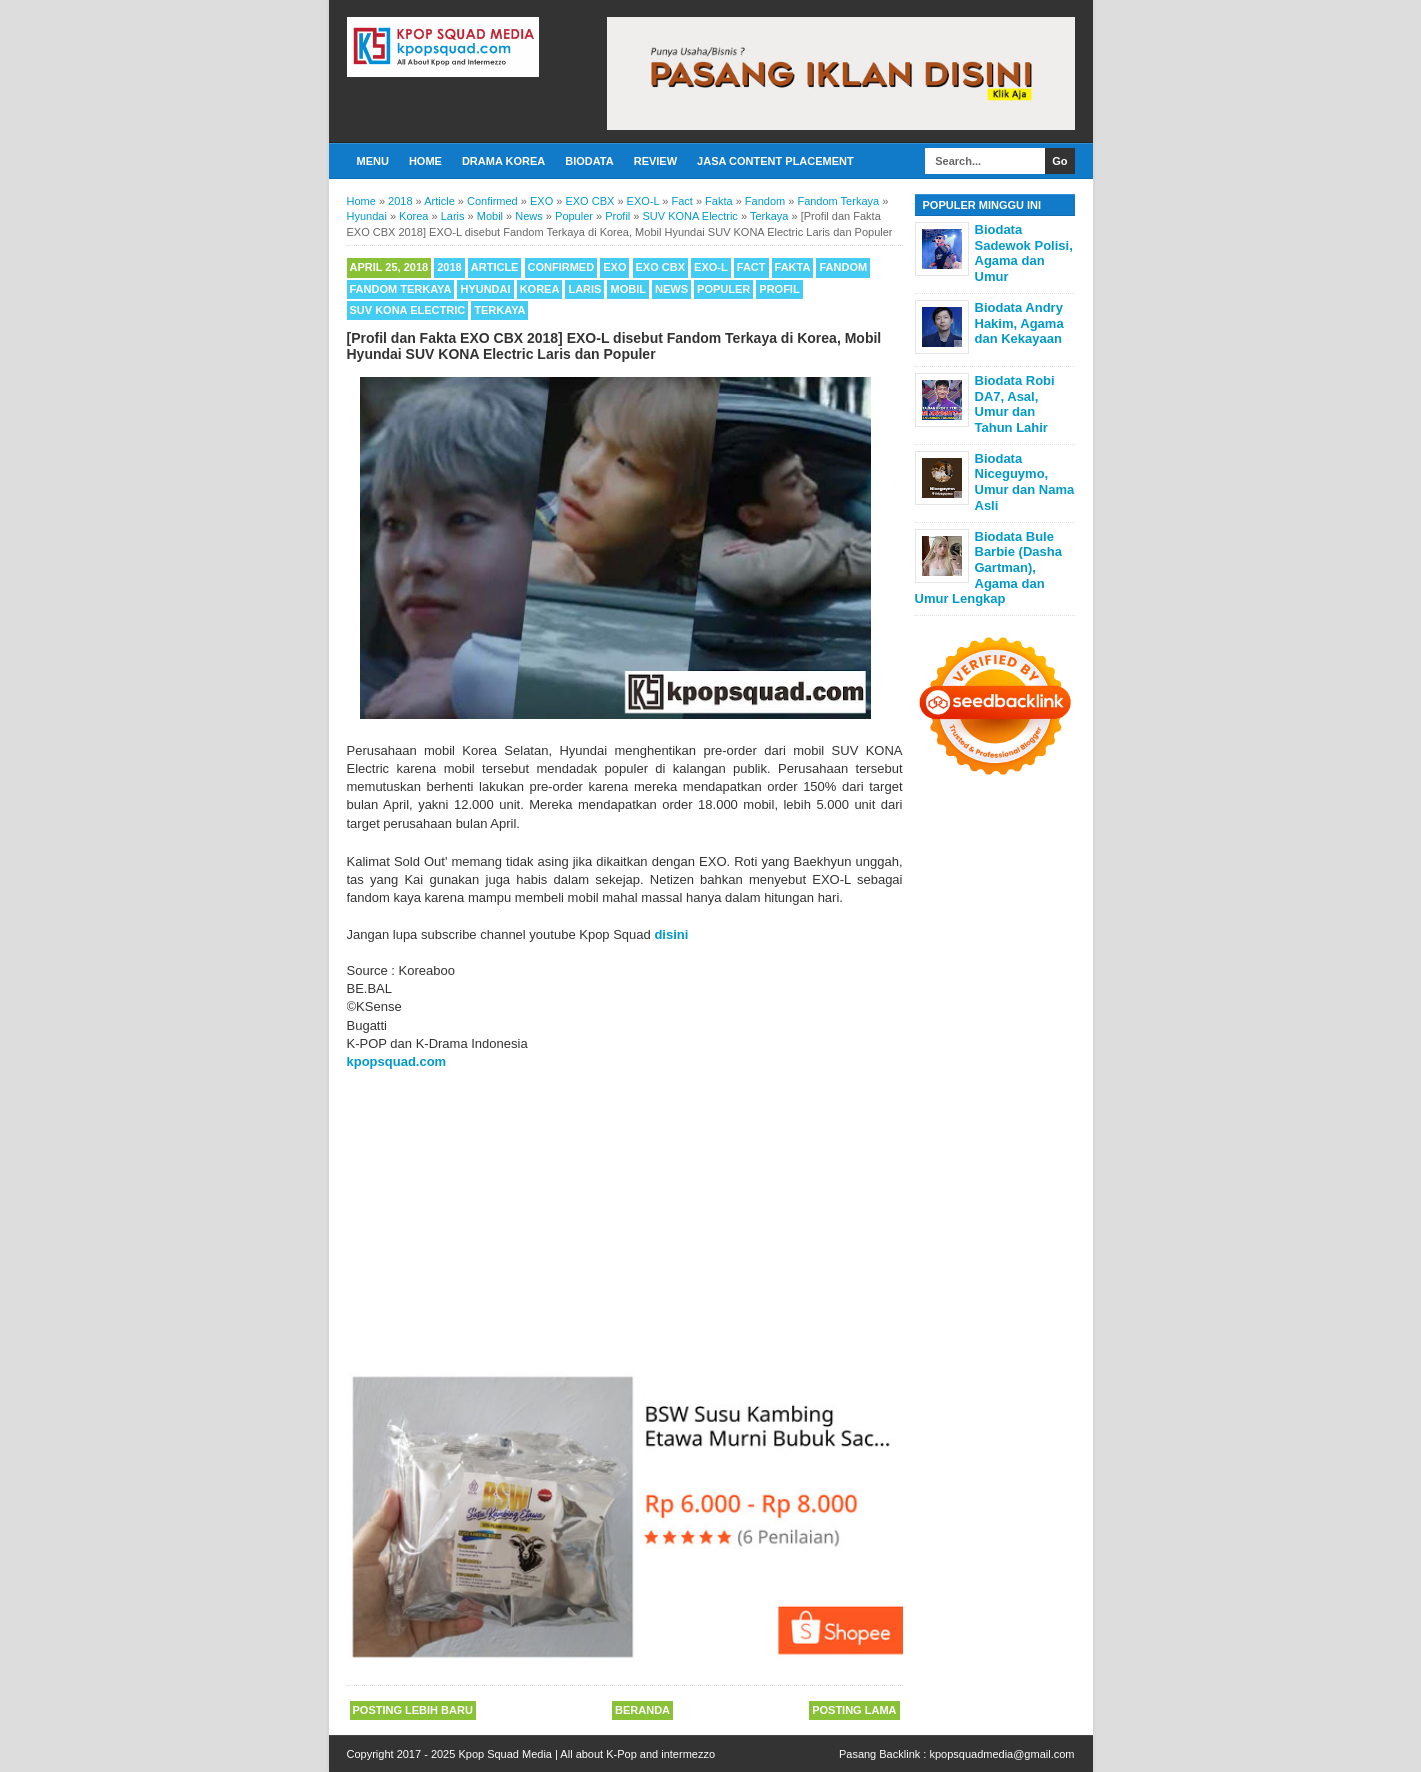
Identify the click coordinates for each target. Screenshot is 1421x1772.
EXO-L (711, 267)
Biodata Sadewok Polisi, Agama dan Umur (1024, 253)
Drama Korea (503, 161)
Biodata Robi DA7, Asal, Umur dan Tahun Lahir (1015, 404)
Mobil (627, 289)
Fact (751, 267)
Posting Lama (854, 1710)
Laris (584, 289)
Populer (723, 289)
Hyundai (485, 289)
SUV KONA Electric (408, 310)
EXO (614, 267)
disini (671, 934)
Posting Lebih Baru (413, 1710)
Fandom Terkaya (401, 289)
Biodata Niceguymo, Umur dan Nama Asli (1025, 482)
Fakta (793, 267)
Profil (779, 289)
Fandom (843, 267)
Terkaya (499, 310)
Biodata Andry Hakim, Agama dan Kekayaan (1019, 323)
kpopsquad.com (397, 1061)
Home (425, 161)
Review (655, 161)
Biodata (589, 161)
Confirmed (561, 267)
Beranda (642, 1710)
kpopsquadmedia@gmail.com (1001, 1754)
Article (495, 267)
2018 (449, 267)
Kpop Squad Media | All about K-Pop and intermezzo (586, 1754)
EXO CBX (661, 267)
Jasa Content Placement (775, 161)
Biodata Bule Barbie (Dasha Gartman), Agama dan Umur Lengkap (988, 567)
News (671, 289)
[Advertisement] (625, 1221)
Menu (373, 161)
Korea (540, 289)
